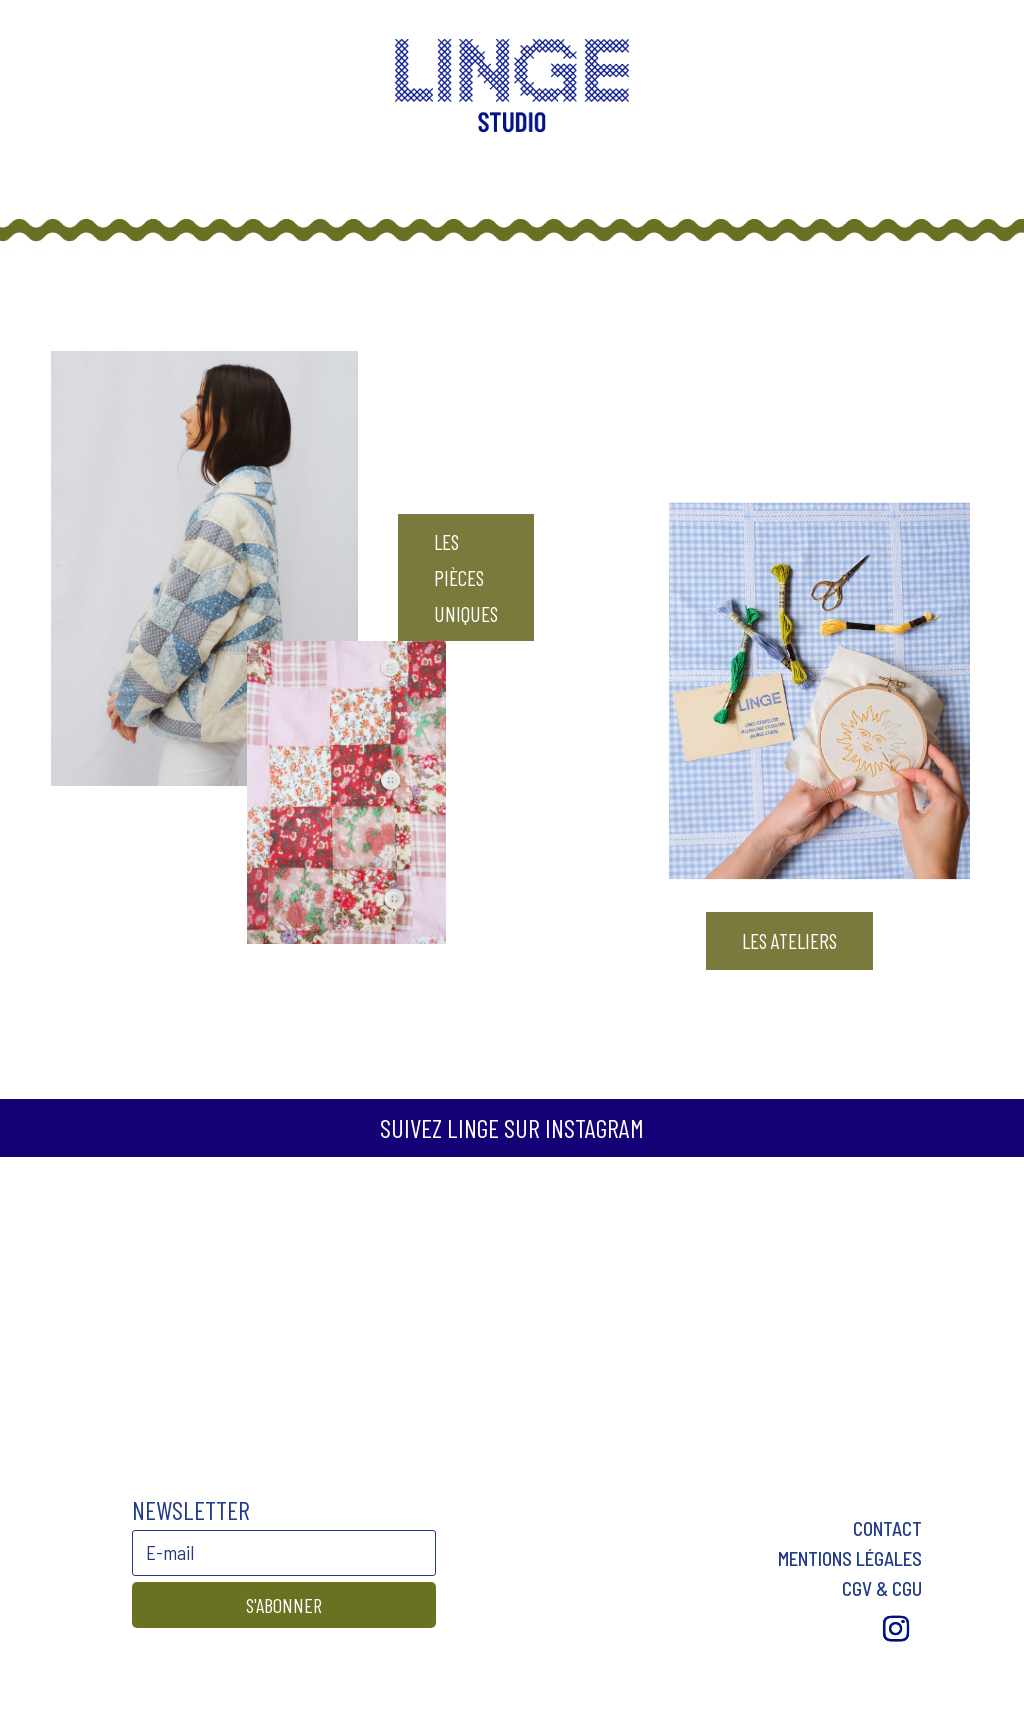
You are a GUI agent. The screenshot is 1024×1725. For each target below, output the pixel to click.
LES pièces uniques (466, 577)
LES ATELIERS (789, 940)
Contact (887, 1528)
